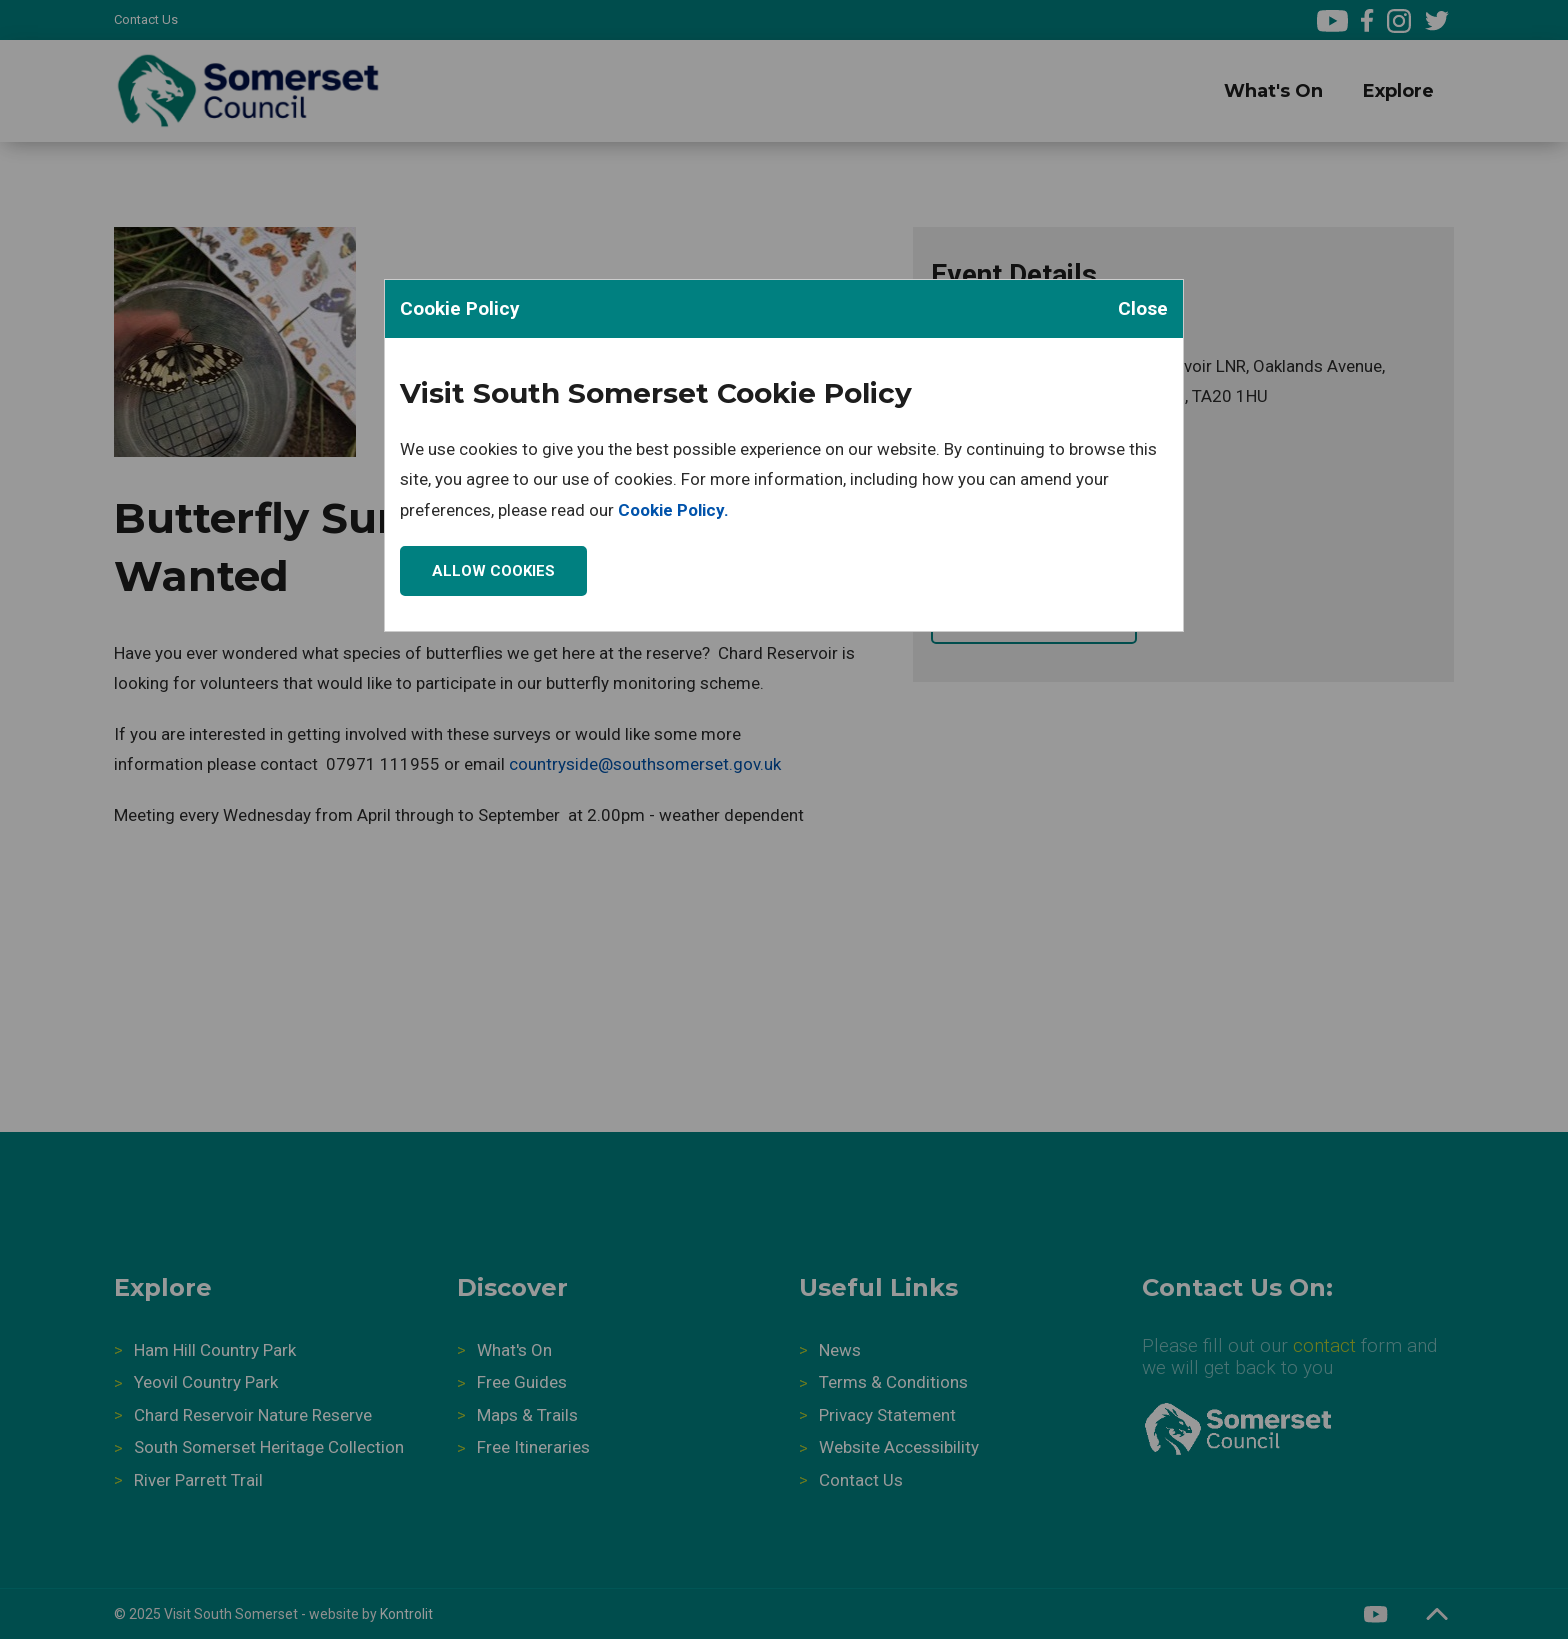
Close (1143, 308)
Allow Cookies (493, 571)
